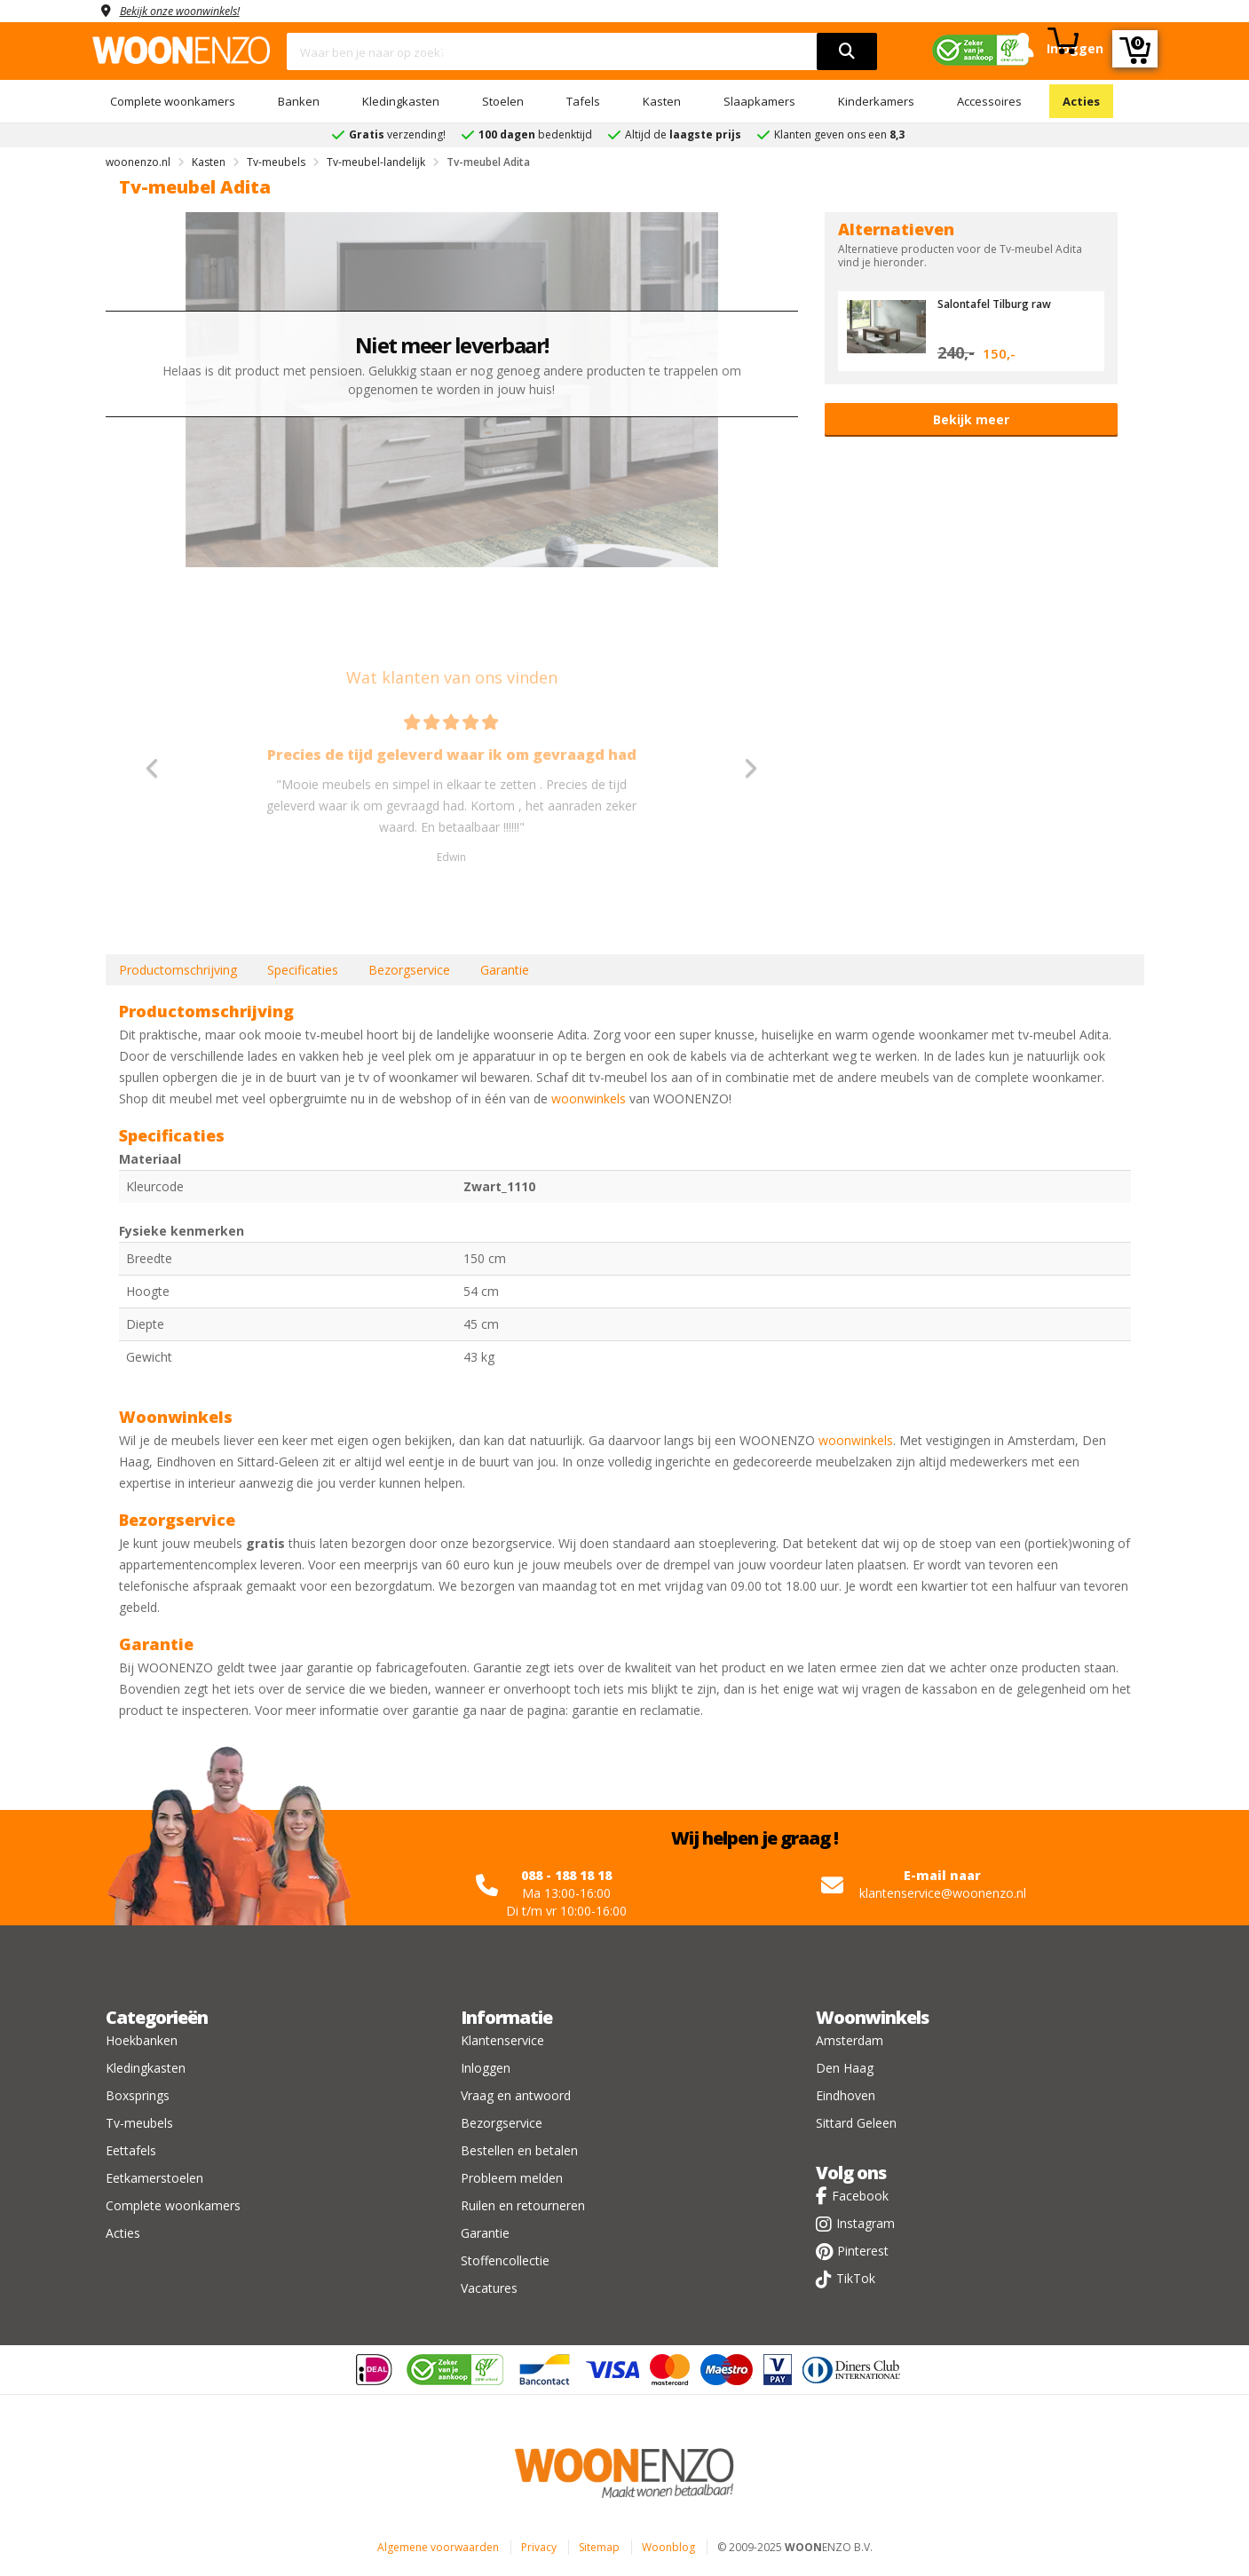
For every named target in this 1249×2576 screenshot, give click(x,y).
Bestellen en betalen (519, 2150)
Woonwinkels (872, 2017)
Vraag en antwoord (516, 2095)
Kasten (662, 101)
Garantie (504, 969)
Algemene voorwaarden (438, 2547)
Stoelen (503, 101)
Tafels (583, 101)
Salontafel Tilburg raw (1001, 304)
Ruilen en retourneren (523, 2205)
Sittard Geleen (856, 2122)
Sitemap (599, 2547)
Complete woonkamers (172, 101)
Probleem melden (512, 2177)
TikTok (855, 2278)
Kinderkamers (876, 101)
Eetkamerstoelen (154, 2177)
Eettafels (131, 2150)
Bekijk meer (971, 419)
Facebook (860, 2195)
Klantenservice (502, 2040)
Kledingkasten (400, 101)
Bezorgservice (409, 969)
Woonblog (668, 2547)
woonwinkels (588, 1098)
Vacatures (489, 2288)
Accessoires (989, 101)
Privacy (539, 2547)
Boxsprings (138, 2095)
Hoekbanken (142, 2040)
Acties (1081, 101)
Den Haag (845, 2067)
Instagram (865, 2223)
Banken (299, 101)
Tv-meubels (139, 2122)
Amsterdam (849, 2040)
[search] (847, 51)
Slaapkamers (759, 101)
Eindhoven (845, 2095)
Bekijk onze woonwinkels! (190, 10)
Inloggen (485, 2067)
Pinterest (863, 2250)
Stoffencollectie (505, 2260)
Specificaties (302, 969)
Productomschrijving (178, 969)
